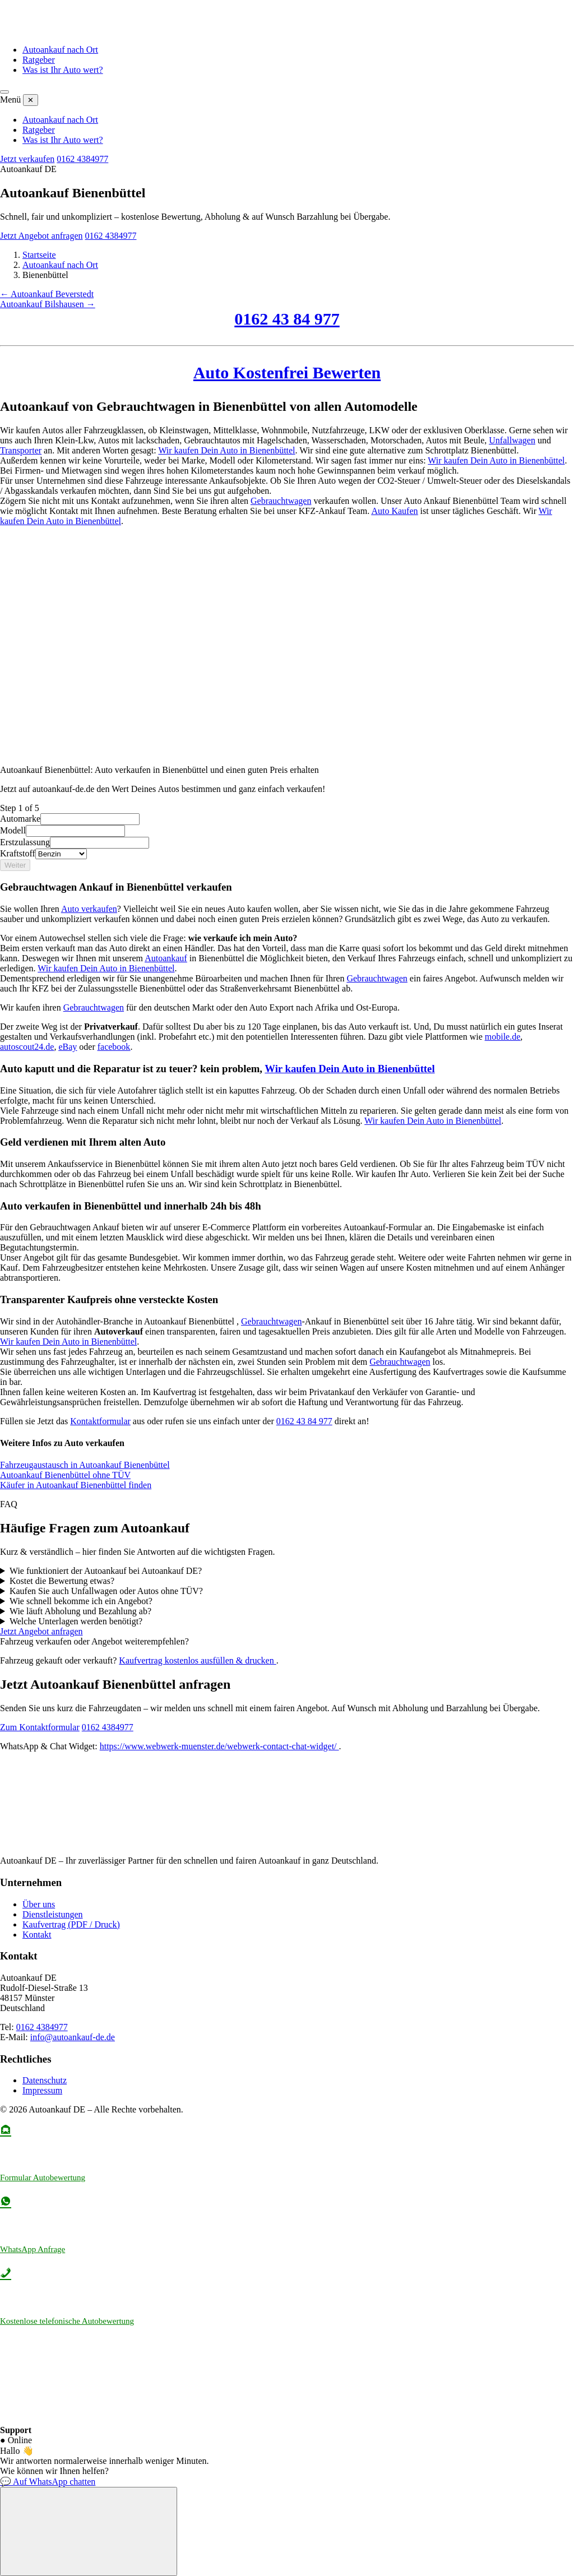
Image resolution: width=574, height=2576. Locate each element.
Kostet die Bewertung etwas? (62, 1581)
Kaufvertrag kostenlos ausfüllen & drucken (197, 1660)
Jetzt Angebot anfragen (41, 235)
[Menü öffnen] (4, 92)
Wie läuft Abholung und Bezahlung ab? (80, 1611)
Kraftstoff (17, 853)
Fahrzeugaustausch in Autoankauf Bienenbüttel (85, 1465)
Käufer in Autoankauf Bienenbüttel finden (75, 1485)
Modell (13, 830)
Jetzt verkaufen (27, 159)
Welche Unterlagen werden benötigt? (76, 1621)
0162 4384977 (82, 159)
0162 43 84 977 (287, 318)
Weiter (15, 865)
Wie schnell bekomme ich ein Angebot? (81, 1601)
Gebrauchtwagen (281, 501)
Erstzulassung (25, 842)
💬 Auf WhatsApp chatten (47, 2481)
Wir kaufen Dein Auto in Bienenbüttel (226, 450)
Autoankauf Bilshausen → (47, 304)
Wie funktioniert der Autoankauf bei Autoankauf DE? (106, 1571)
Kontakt (37, 1934)
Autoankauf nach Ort (60, 49)
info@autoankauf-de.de (72, 2037)
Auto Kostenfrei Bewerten (287, 372)
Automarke (20, 818)
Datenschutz (44, 2080)
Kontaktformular (100, 1421)
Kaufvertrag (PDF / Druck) (71, 1924)
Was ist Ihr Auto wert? (62, 70)
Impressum (42, 2090)
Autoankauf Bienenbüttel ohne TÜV (65, 1475)
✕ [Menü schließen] (30, 100)
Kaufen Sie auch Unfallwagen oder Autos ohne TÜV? (106, 1591)
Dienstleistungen (52, 1914)
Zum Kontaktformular (40, 1727)
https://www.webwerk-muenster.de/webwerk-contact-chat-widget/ (219, 1746)
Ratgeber (38, 59)
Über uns (38, 1904)
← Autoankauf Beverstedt (47, 294)
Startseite (39, 255)
